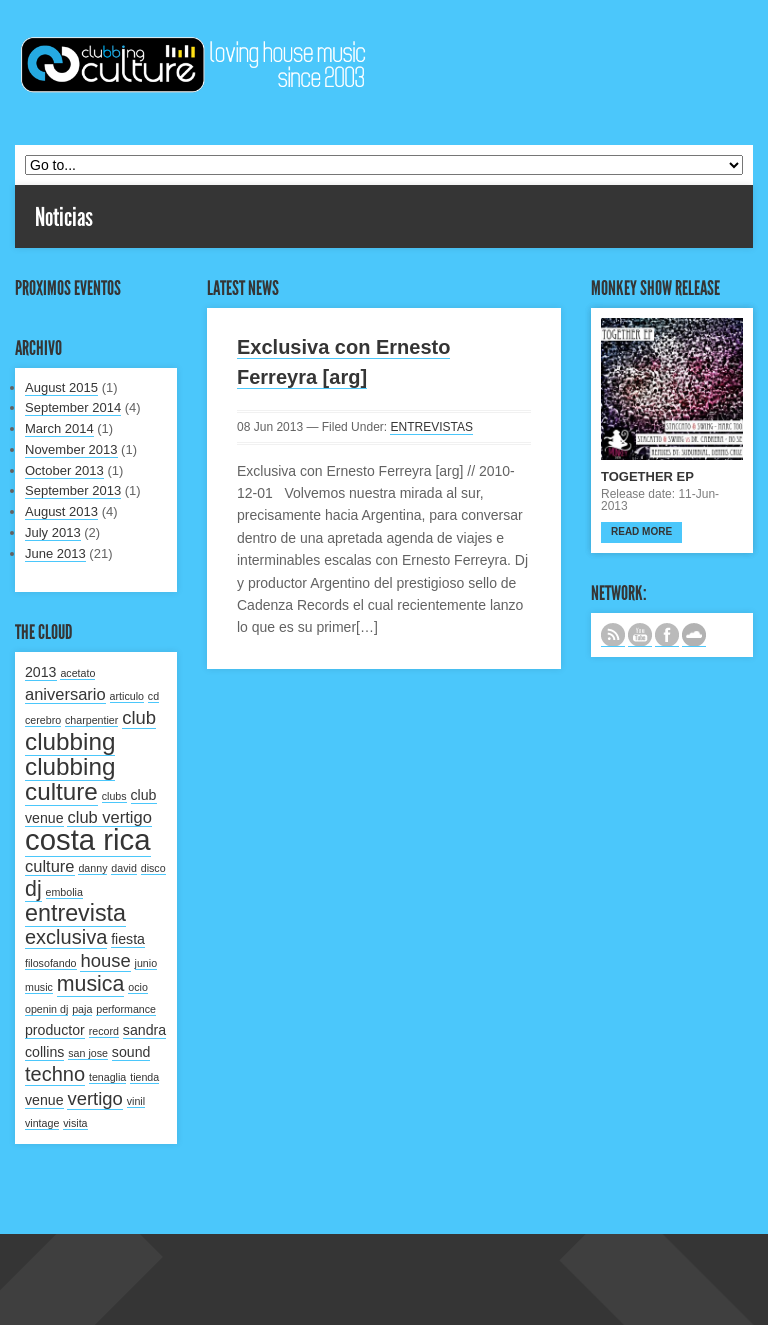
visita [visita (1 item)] (75, 1123)
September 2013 (73, 490)
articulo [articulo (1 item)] (127, 696)
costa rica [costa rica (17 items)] (88, 839)
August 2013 (61, 511)
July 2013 (53, 532)
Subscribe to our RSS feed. (613, 635)
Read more (641, 531)
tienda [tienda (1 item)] (144, 1077)
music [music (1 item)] (39, 987)
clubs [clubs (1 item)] (114, 796)
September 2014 (73, 407)
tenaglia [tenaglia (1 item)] (107, 1077)
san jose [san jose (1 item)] (88, 1053)
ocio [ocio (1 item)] (138, 987)
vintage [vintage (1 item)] (42, 1123)
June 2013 (55, 553)
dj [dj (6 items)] (33, 889)
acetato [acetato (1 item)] (77, 673)
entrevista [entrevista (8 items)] (75, 913)
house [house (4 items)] (105, 960)
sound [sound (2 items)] (131, 1052)
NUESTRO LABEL (694, 635)
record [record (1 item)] (104, 1031)
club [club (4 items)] (139, 717)
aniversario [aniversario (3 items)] (65, 694)
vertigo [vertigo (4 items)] (94, 1098)
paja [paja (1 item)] (82, 1009)
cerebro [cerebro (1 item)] (43, 720)
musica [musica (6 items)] (91, 984)
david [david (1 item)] (123, 868)
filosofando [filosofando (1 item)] (51, 963)
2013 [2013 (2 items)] (41, 672)
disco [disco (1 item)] (153, 868)
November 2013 (71, 449)
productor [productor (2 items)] (55, 1030)
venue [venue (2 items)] (44, 1100)
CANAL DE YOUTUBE (640, 635)
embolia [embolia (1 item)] (64, 892)
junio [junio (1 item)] (146, 963)
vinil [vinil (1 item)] (136, 1101)
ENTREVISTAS (431, 427)
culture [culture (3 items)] (50, 866)
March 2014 (59, 428)
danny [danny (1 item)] (92, 868)
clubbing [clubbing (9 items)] (70, 741)
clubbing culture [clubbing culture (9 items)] (70, 779)
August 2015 (61, 387)
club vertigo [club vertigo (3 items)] (109, 817)
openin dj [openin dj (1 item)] (46, 1009)
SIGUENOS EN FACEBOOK (667, 635)
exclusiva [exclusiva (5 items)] (66, 937)
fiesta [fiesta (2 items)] (128, 939)
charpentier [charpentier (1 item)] (91, 720)
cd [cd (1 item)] (153, 696)
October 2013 (64, 470)
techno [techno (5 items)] (55, 1074)
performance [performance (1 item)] (126, 1009)
